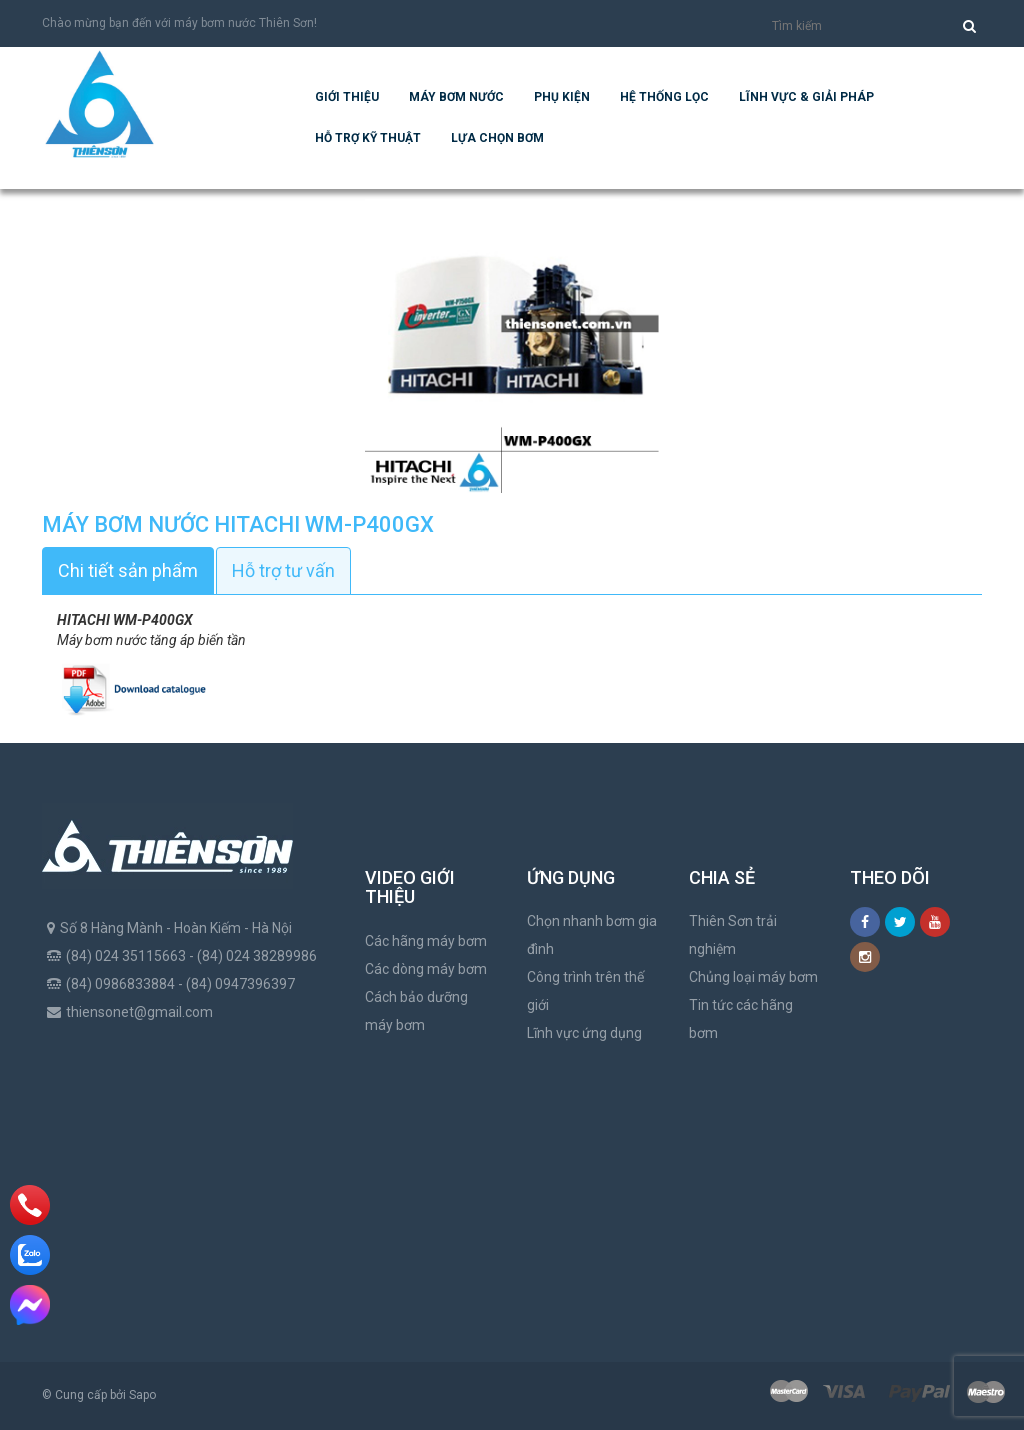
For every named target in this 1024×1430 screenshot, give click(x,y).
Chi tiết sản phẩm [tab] (128, 570)
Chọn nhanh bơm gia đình (592, 935)
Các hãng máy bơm (426, 941)
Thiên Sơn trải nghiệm (733, 935)
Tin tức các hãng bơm (741, 1019)
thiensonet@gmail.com (139, 1012)
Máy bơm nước (456, 97)
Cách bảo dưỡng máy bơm (416, 1011)
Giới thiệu (347, 97)
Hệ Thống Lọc (664, 97)
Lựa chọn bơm (497, 138)
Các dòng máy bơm (426, 969)
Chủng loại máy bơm (753, 977)
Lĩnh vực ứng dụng (584, 1033)
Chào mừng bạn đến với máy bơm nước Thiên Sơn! (179, 23)
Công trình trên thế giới (585, 991)
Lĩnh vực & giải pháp (806, 97)
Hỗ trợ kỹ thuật (368, 138)
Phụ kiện (562, 97)
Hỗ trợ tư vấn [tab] (283, 570)
